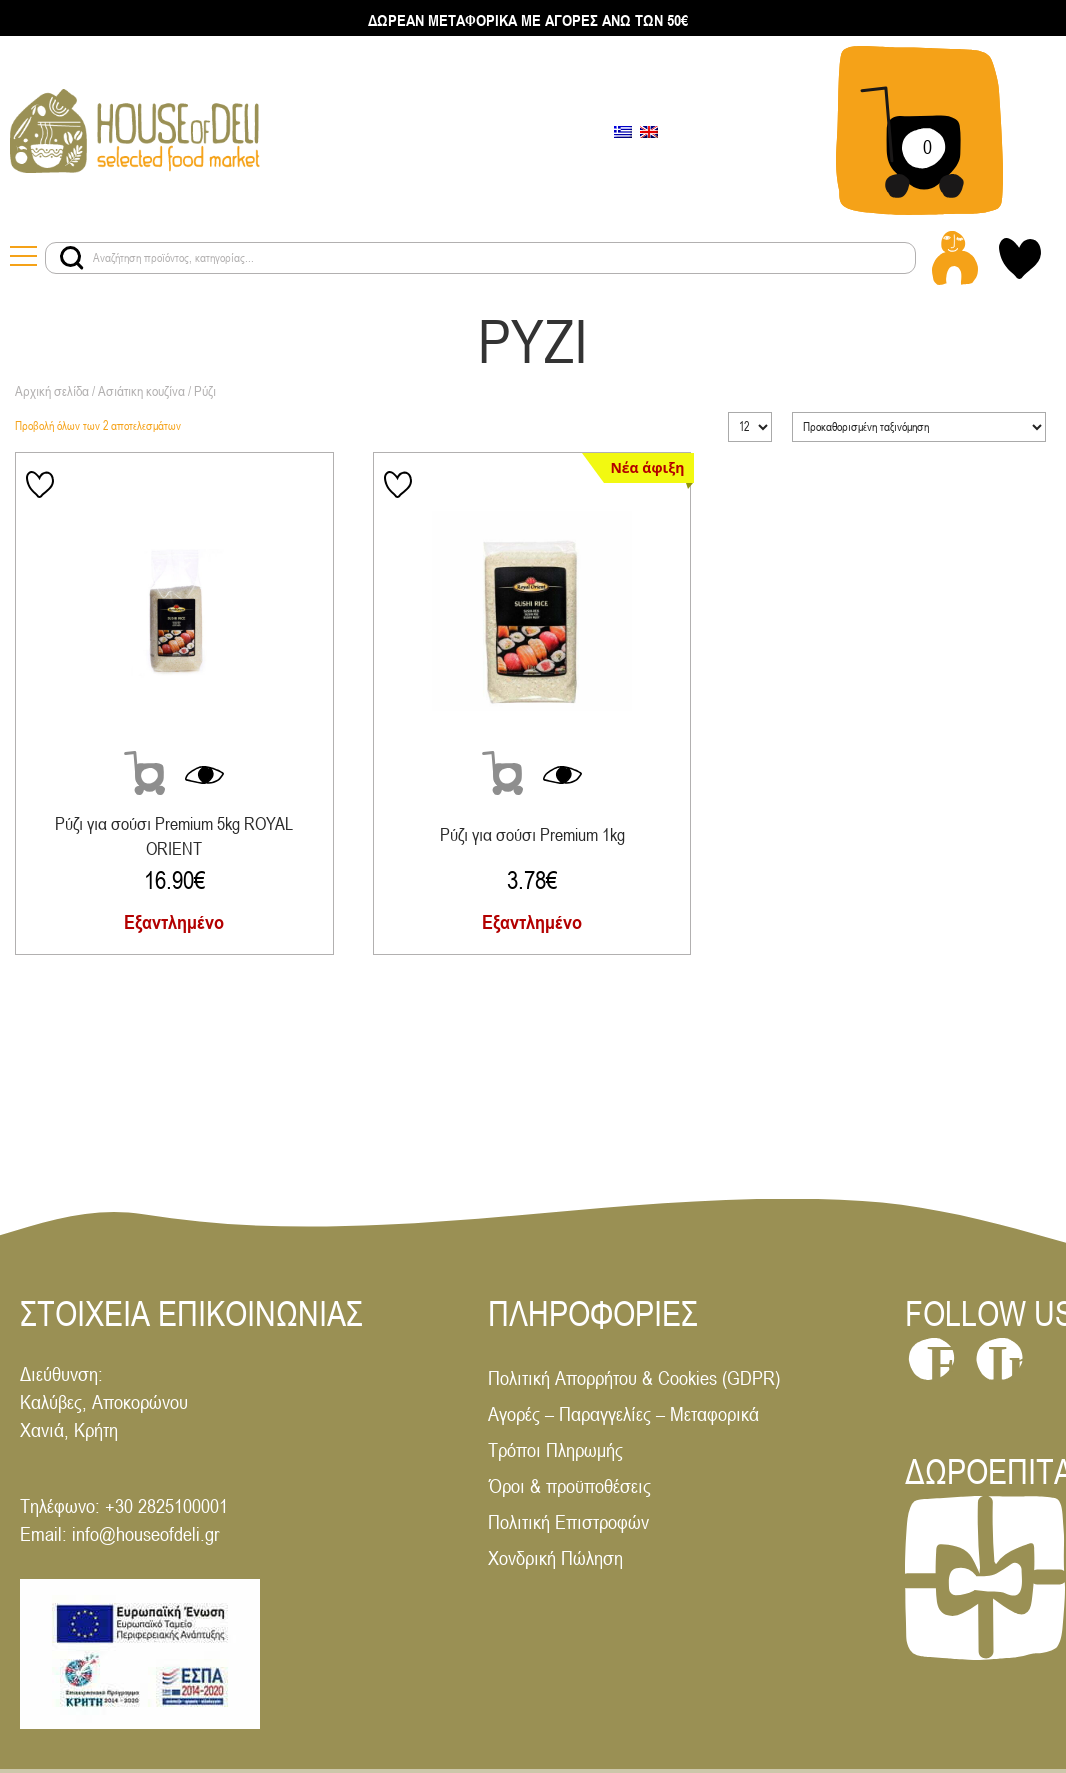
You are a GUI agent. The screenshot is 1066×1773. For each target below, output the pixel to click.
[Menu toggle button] (27, 258)
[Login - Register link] (955, 258)
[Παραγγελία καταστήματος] (919, 427)
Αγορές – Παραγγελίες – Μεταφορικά (623, 1413)
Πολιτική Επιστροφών (568, 1521)
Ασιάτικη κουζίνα (141, 391)
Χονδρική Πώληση (555, 1557)
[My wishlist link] (1020, 258)
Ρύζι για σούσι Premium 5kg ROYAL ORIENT (174, 835)
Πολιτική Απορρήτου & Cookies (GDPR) (634, 1377)
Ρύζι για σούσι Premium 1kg (532, 834)
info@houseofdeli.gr (145, 1533)
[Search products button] (72, 258)
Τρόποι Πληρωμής (555, 1449)
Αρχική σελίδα (52, 391)
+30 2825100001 (166, 1505)
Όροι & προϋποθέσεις (569, 1485)
